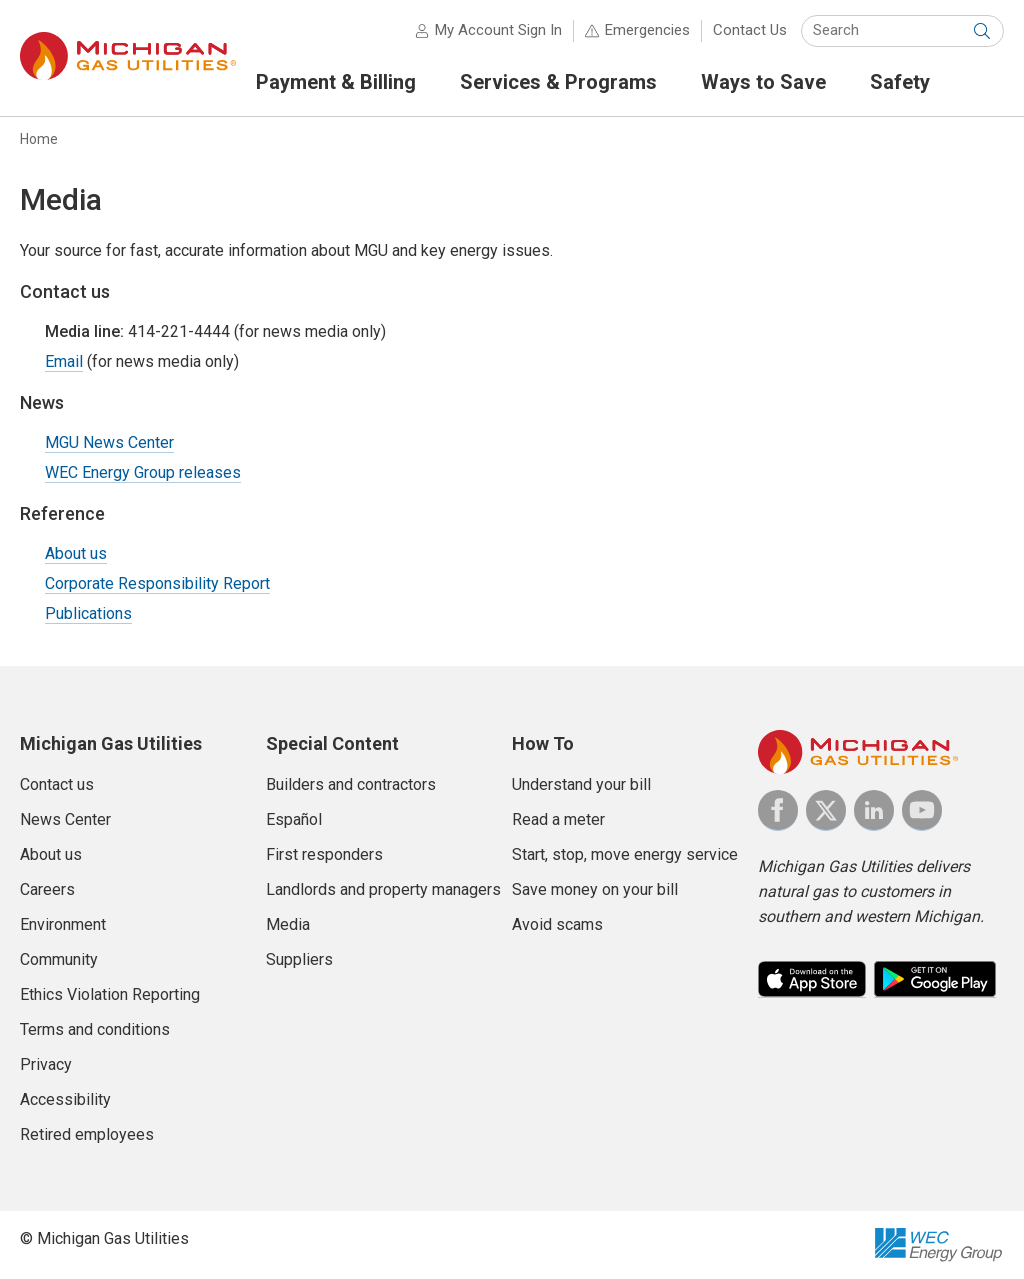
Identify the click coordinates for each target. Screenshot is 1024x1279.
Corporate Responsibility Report (157, 583)
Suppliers (299, 959)
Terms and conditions (95, 1029)
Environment (63, 924)
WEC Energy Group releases (143, 472)
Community (59, 959)
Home (39, 139)
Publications (88, 613)
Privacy (46, 1064)
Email (64, 361)
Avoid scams (557, 924)
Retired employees (87, 1134)
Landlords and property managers (383, 889)
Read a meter (558, 819)
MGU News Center (109, 442)
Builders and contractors (351, 784)
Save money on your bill (595, 889)
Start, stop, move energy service (625, 854)
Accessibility (65, 1099)
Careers (47, 889)
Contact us (57, 784)
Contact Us (750, 30)
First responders (324, 854)
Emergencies (647, 30)
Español (294, 819)
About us (76, 553)
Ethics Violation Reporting (110, 994)
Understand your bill (581, 784)
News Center (65, 819)
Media (288, 924)
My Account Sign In (498, 30)
